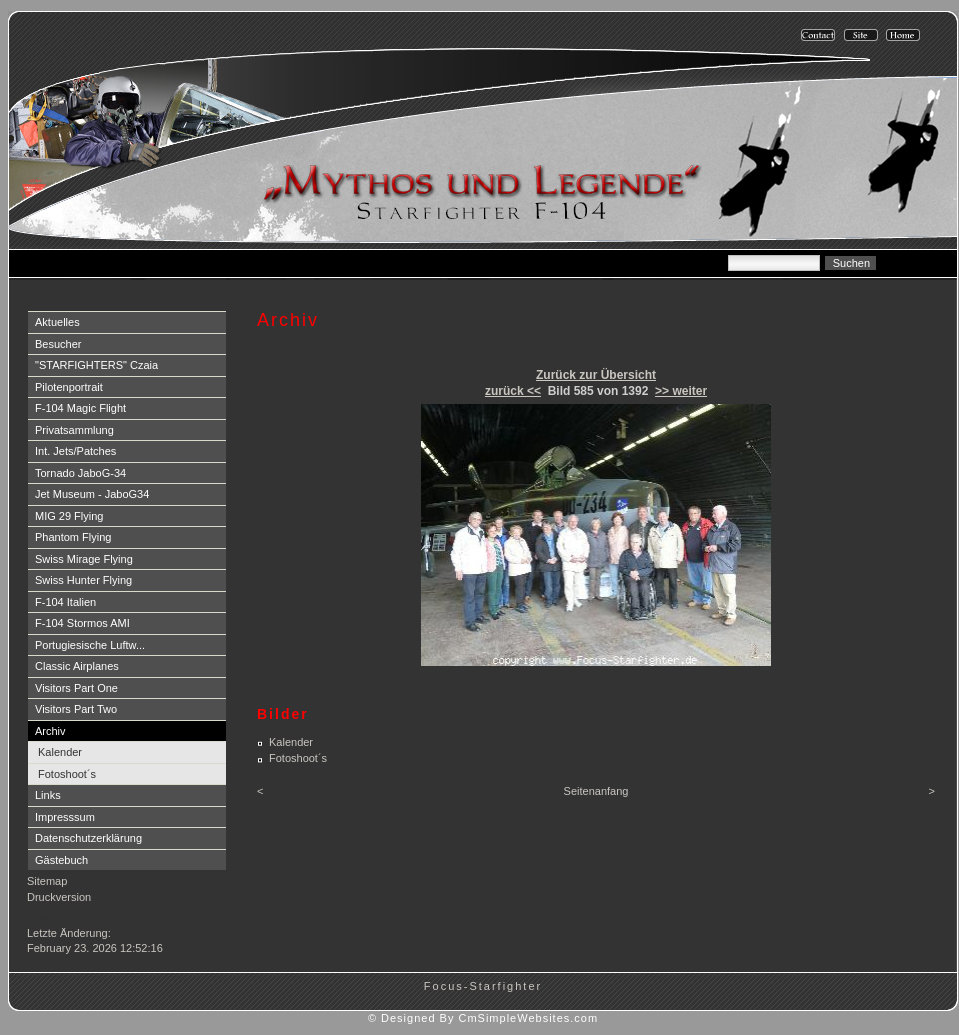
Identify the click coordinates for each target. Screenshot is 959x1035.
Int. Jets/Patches (75, 451)
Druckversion (59, 897)
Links (48, 795)
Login (42, 917)
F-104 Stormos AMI (82, 623)
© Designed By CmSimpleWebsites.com (483, 1018)
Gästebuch (61, 860)
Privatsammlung (74, 430)
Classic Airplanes (77, 666)
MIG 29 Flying (69, 516)
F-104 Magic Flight (80, 408)
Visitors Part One (76, 688)
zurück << (513, 391)
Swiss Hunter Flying (83, 580)
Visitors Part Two (76, 709)
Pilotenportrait (69, 387)
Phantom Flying (73, 537)
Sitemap (47, 881)
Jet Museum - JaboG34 (92, 494)
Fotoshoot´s (67, 774)
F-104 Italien (65, 602)
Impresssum (65, 817)
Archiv (50, 731)
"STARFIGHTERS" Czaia (96, 365)
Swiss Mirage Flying (84, 559)
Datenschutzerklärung (88, 838)
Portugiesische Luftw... (90, 645)
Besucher (58, 344)
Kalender (60, 752)
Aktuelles (57, 322)
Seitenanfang (596, 791)
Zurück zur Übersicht (596, 375)
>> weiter (681, 391)
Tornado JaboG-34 (80, 473)
